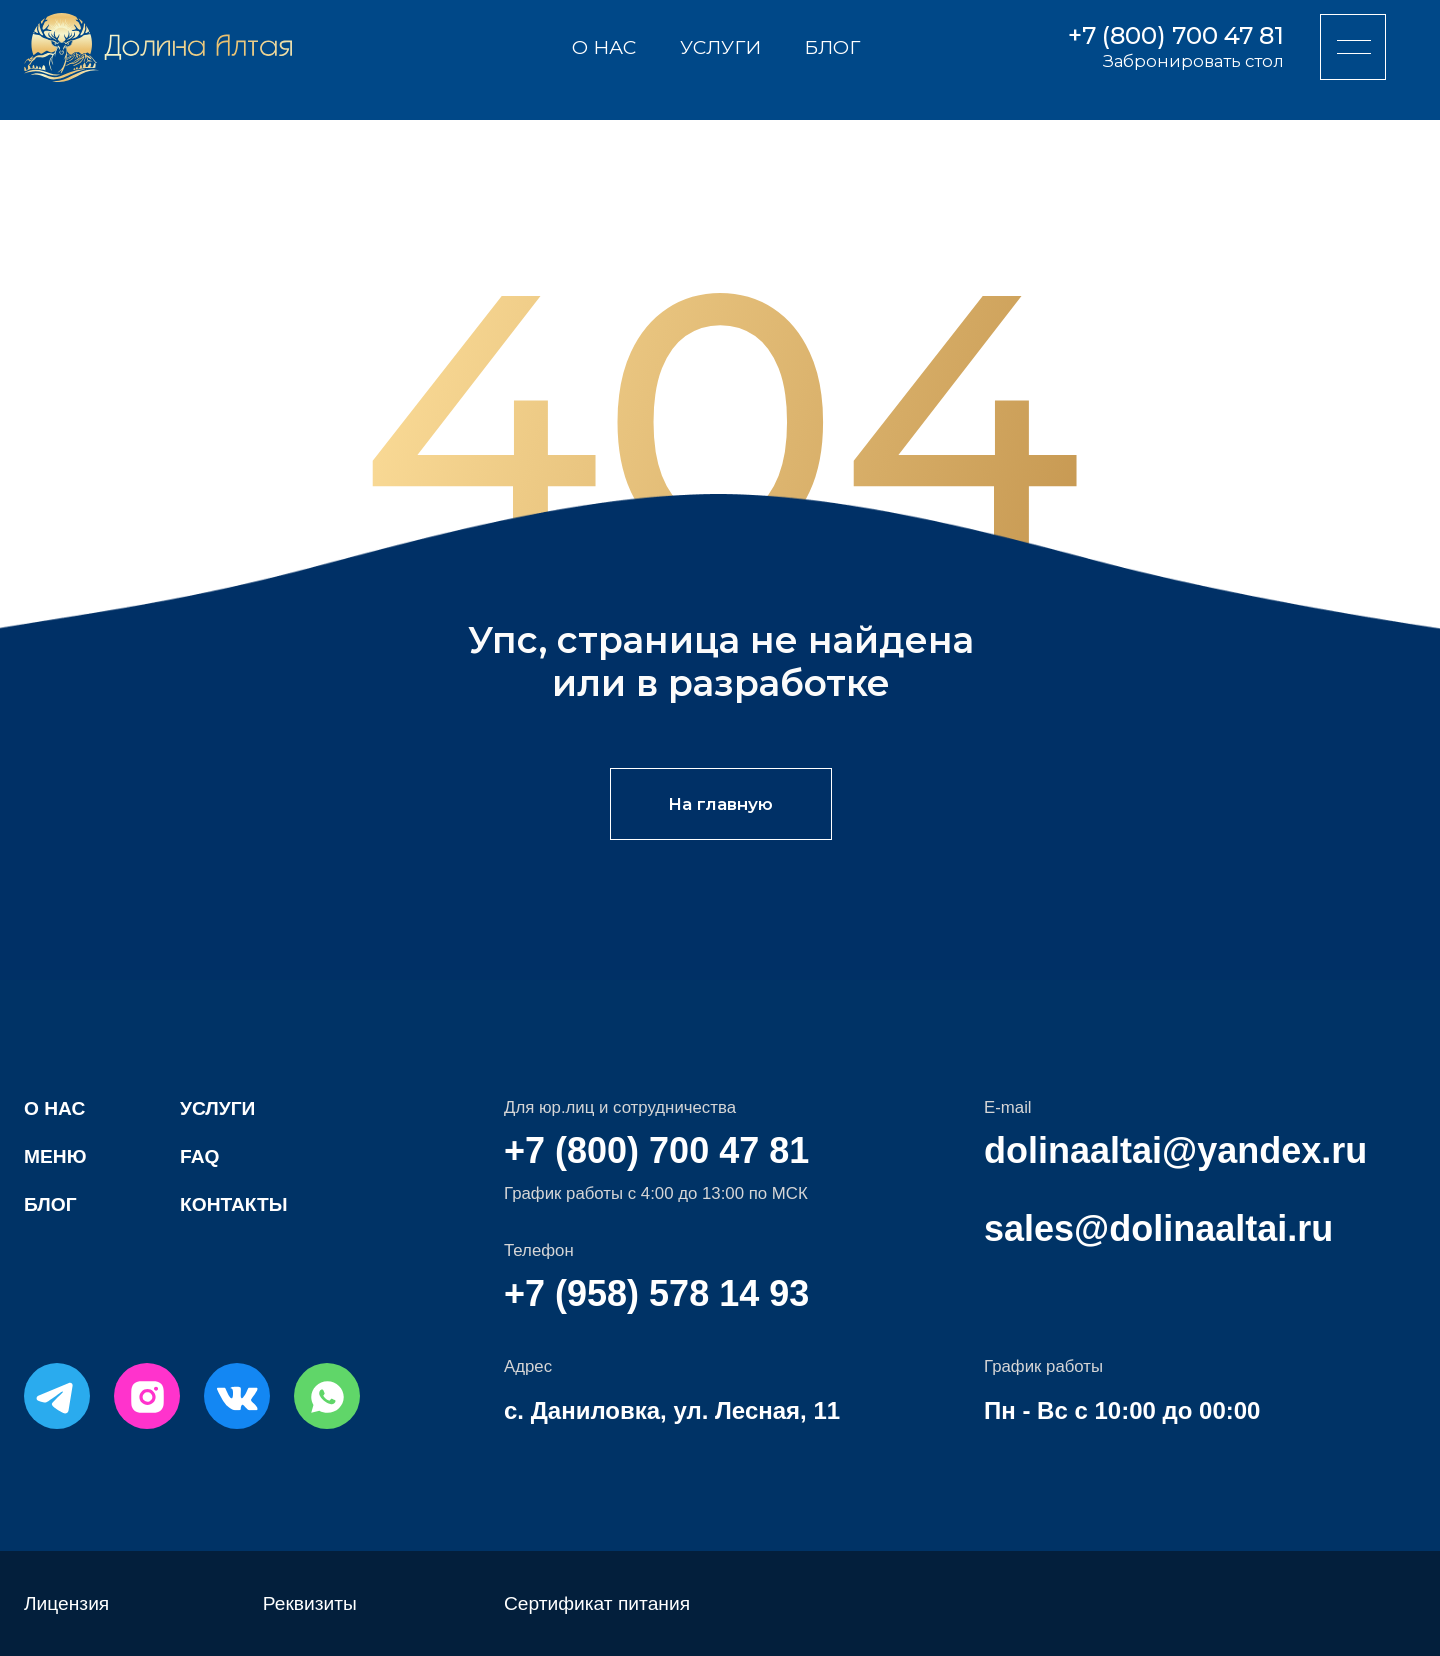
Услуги (720, 47)
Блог (832, 47)
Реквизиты (310, 1603)
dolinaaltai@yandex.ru (1175, 1150)
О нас (604, 47)
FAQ (199, 1156)
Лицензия (66, 1603)
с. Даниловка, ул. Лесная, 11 (672, 1410)
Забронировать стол (1193, 61)
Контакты (234, 1204)
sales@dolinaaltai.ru (1158, 1228)
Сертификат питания (597, 1603)
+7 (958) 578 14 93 (656, 1293)
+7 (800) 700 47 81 (1176, 35)
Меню (55, 1156)
